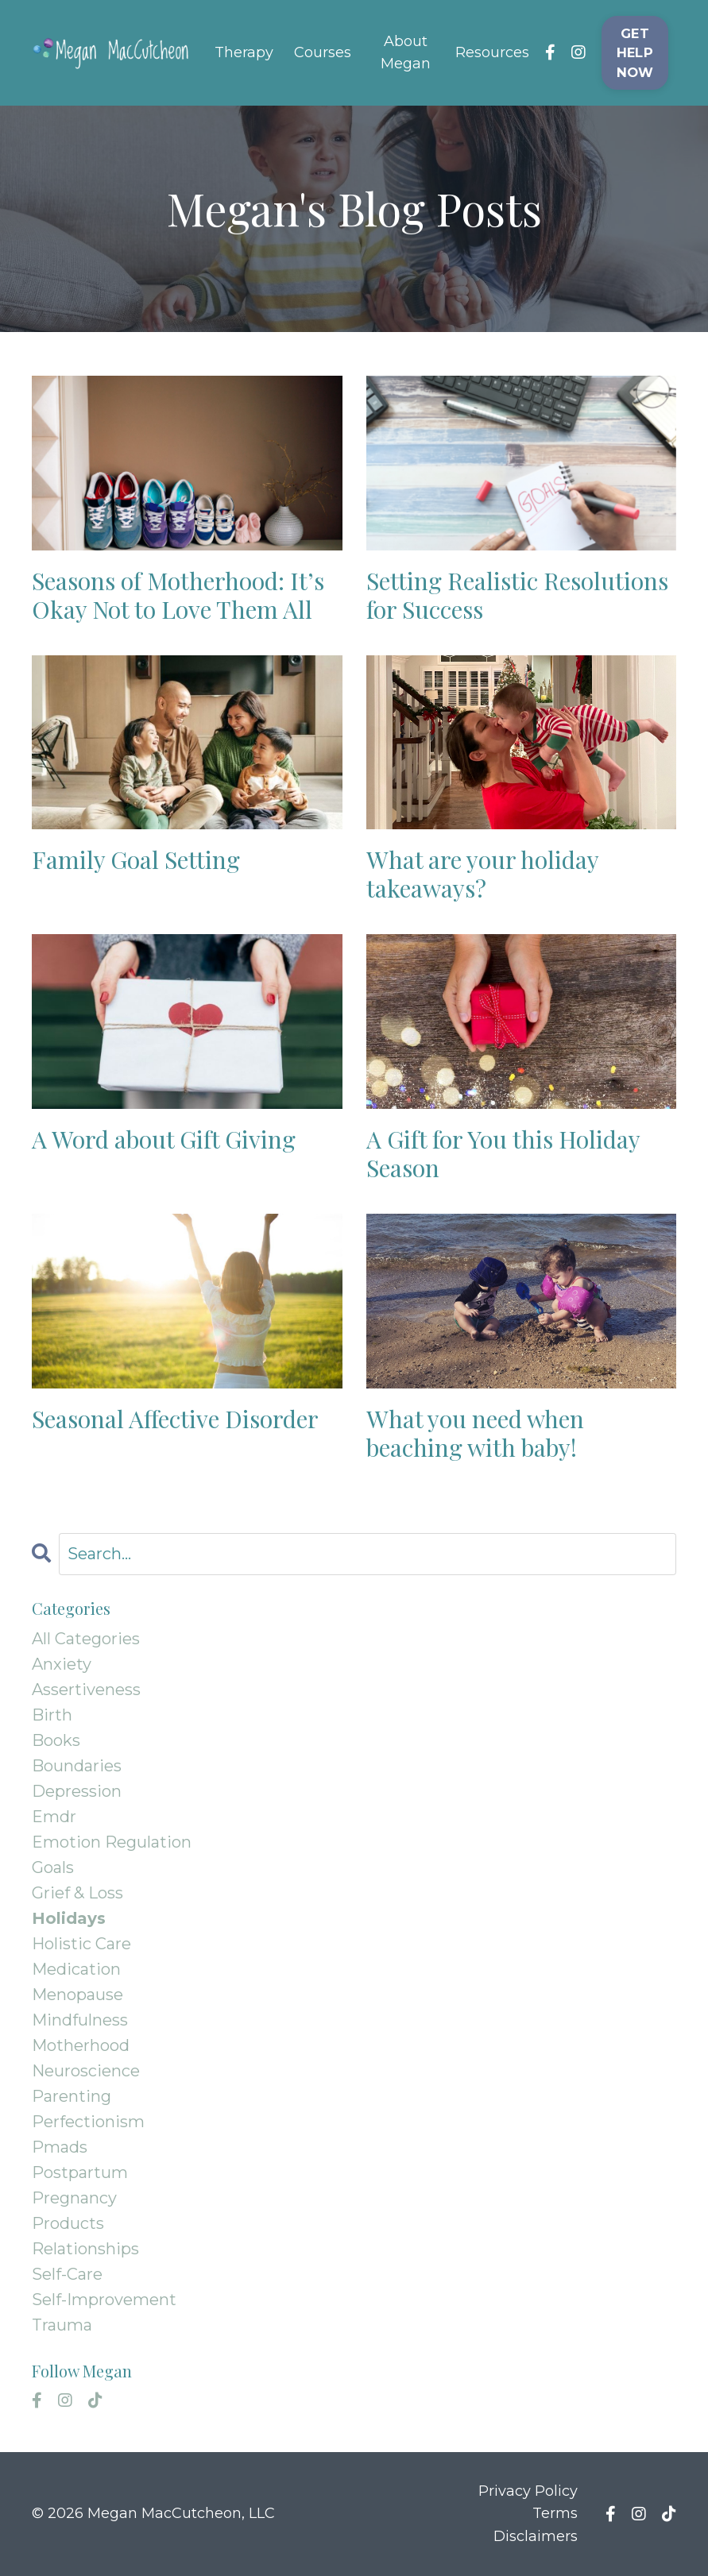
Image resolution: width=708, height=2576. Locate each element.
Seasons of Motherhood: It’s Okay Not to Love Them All (178, 595)
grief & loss (77, 1892)
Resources (492, 52)
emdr (54, 1816)
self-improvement (104, 2299)
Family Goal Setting (136, 859)
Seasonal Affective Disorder (175, 1418)
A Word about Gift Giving (164, 1139)
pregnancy (74, 2197)
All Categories (86, 1638)
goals (53, 1867)
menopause (77, 1994)
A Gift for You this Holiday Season (503, 1153)
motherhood (81, 2045)
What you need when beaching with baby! (475, 1433)
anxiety (61, 1664)
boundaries (77, 1765)
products (68, 2223)
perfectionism (88, 2121)
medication (76, 1969)
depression (77, 1791)
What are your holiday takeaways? (482, 873)
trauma (62, 2325)
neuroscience (86, 2070)
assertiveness (86, 1689)
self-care (67, 2274)
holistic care (81, 1943)
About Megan (406, 53)
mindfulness (80, 2020)
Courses (322, 52)
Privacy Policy (528, 2491)
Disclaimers (535, 2536)
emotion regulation (112, 1842)
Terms (555, 2513)
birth (52, 1714)
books (56, 1740)
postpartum (80, 2172)
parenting (71, 2096)
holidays (69, 1918)
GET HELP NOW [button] (635, 52)
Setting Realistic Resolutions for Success (517, 595)
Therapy (244, 52)
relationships (85, 2248)
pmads (59, 2147)
